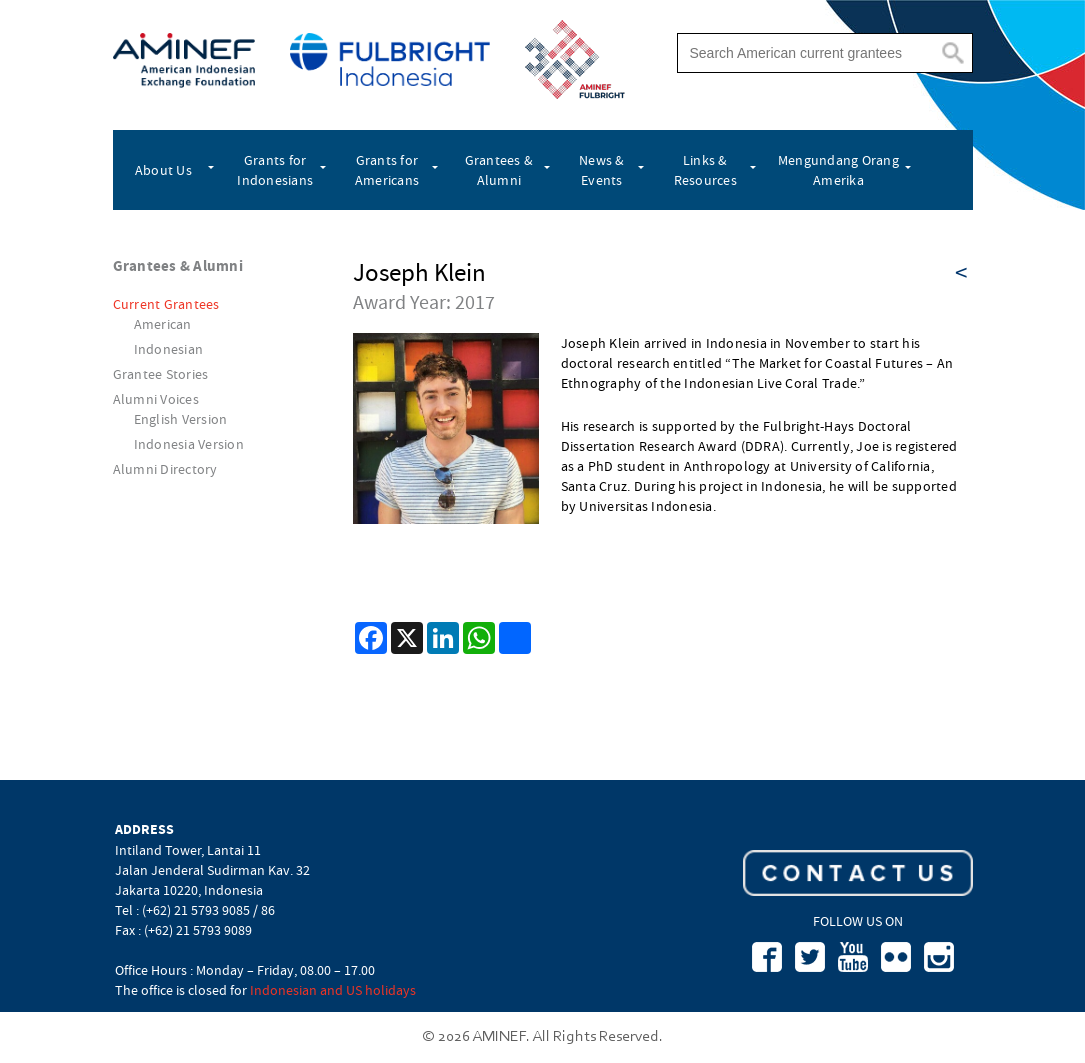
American (163, 324)
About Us (163, 170)
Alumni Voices (156, 399)
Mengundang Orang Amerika (838, 170)
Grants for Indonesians (275, 170)
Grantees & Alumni (499, 170)
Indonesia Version (189, 444)
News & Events (602, 170)
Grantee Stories (161, 374)
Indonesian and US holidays (333, 990)
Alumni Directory (165, 469)
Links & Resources (705, 170)
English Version (181, 419)
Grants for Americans (387, 170)
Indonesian (169, 349)
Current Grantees (166, 304)
